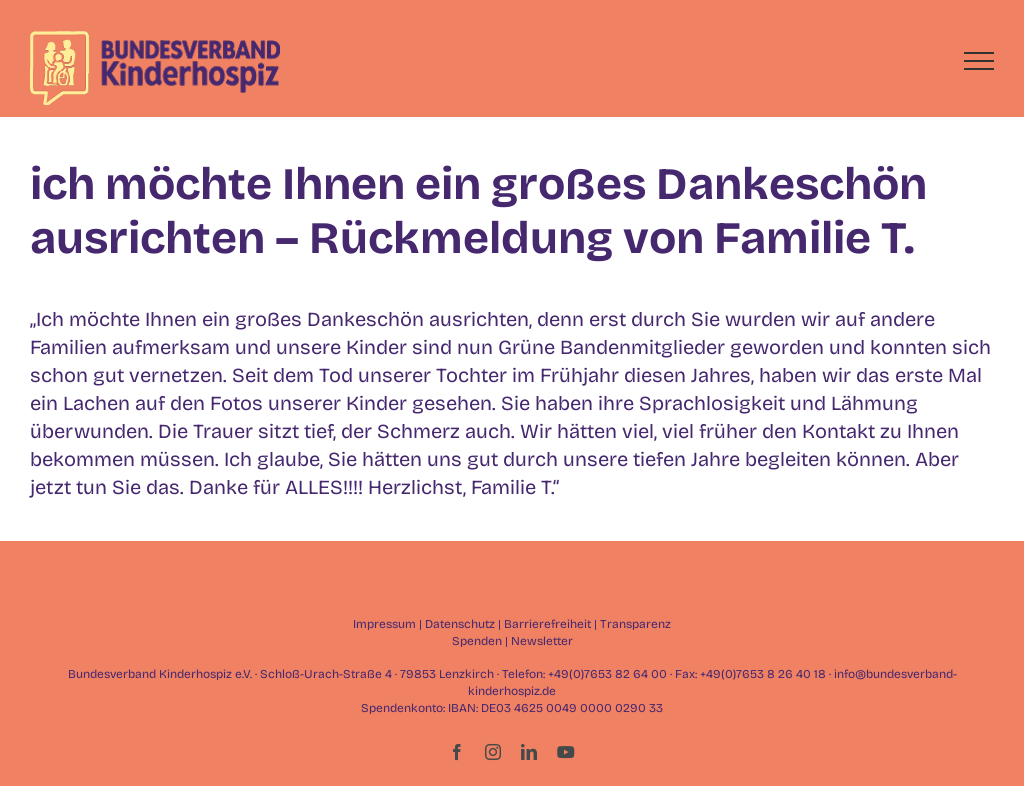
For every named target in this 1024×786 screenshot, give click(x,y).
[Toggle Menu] (979, 61)
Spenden (477, 641)
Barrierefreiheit (547, 624)
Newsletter (542, 641)
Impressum (384, 624)
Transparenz (635, 624)
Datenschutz (460, 624)
